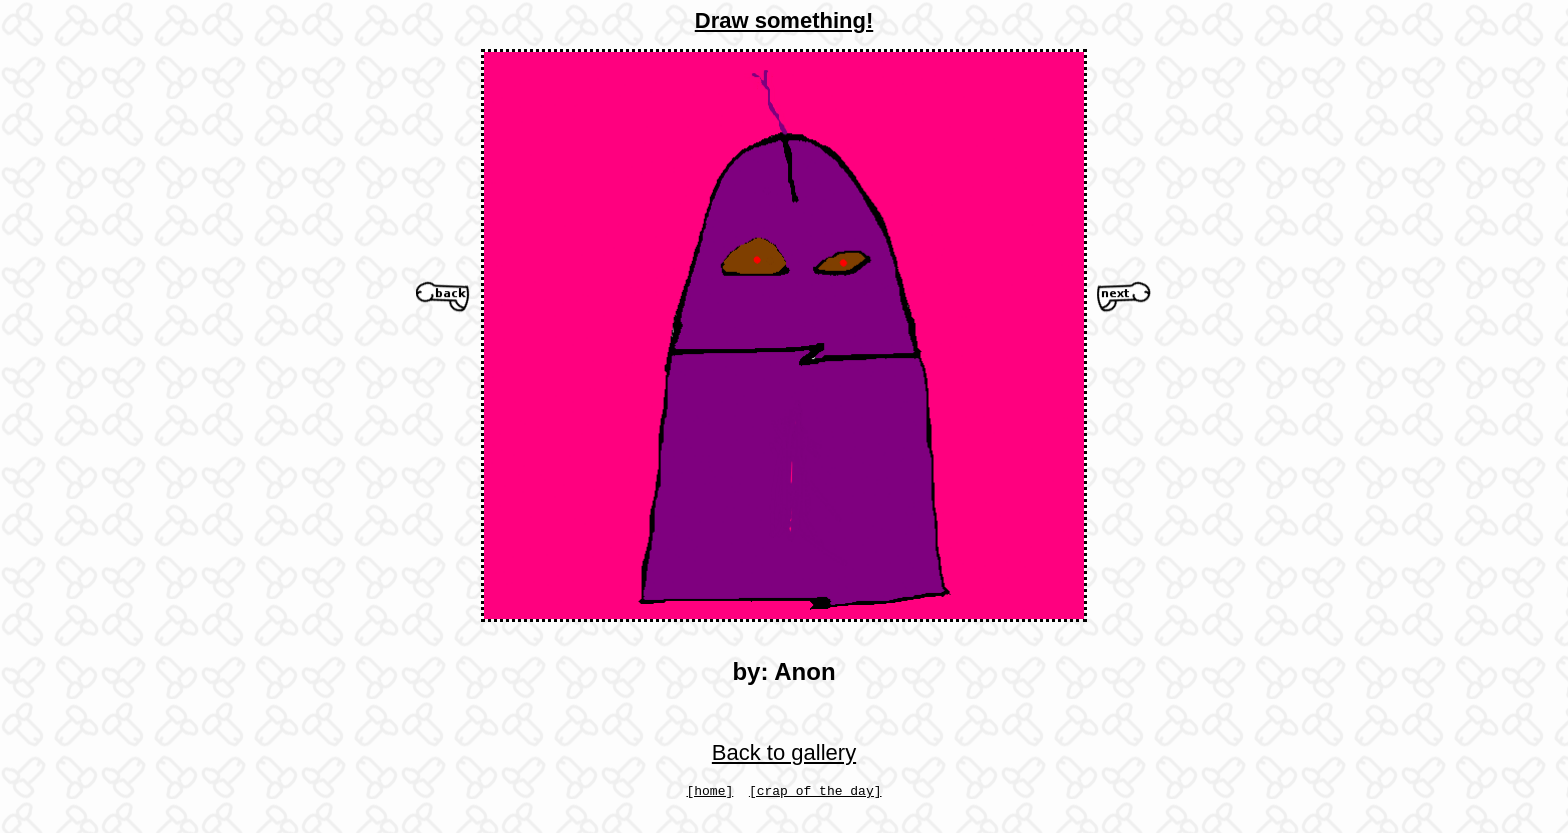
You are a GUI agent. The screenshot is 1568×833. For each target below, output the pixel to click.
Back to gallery (784, 752)
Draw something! (784, 20)
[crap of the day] (815, 793)
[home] (709, 793)
